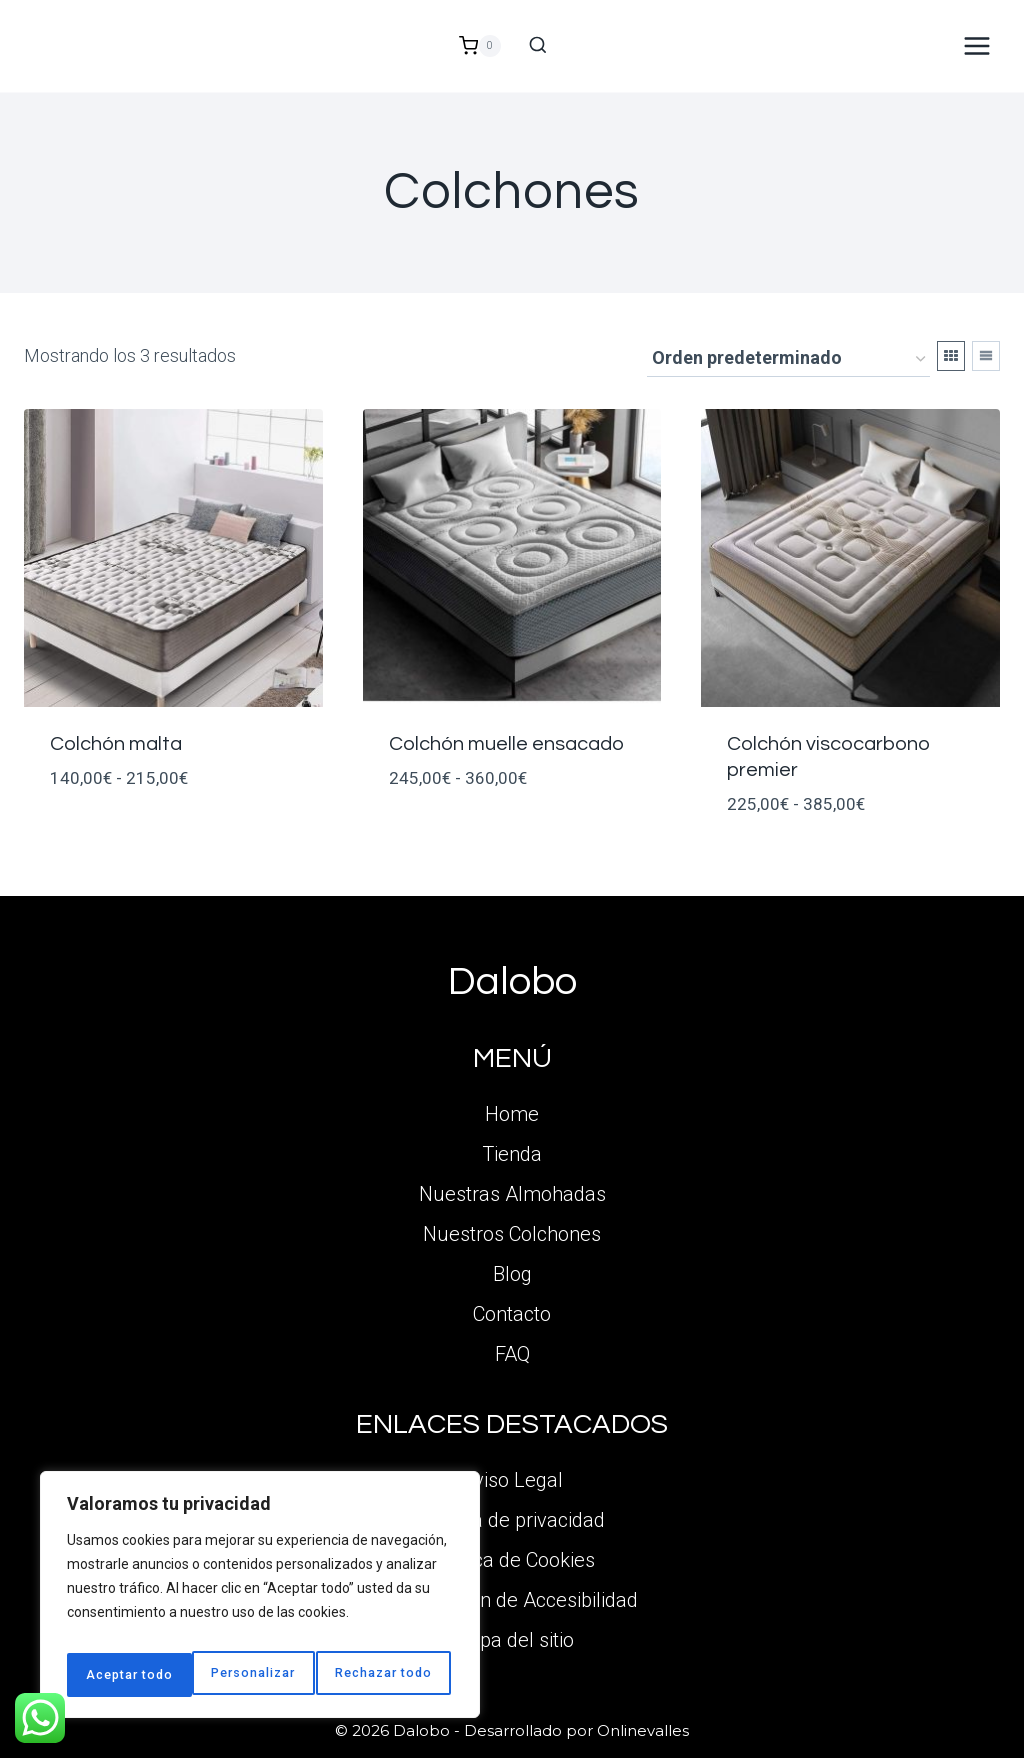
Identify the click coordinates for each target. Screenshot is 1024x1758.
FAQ (512, 1354)
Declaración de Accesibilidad (512, 1600)
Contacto (512, 1314)
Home (512, 1114)
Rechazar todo (261, 1675)
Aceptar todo (393, 1675)
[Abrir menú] (976, 45)
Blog (512, 1274)
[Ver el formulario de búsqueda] (538, 46)
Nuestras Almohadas (512, 1194)
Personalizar (127, 1675)
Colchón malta (116, 744)
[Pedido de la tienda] (788, 359)
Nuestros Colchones (512, 1234)
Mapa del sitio (512, 1640)
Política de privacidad (512, 1520)
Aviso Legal (512, 1480)
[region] (260, 1601)
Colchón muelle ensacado (506, 744)
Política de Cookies (512, 1560)
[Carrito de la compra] (480, 46)
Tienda (512, 1154)
